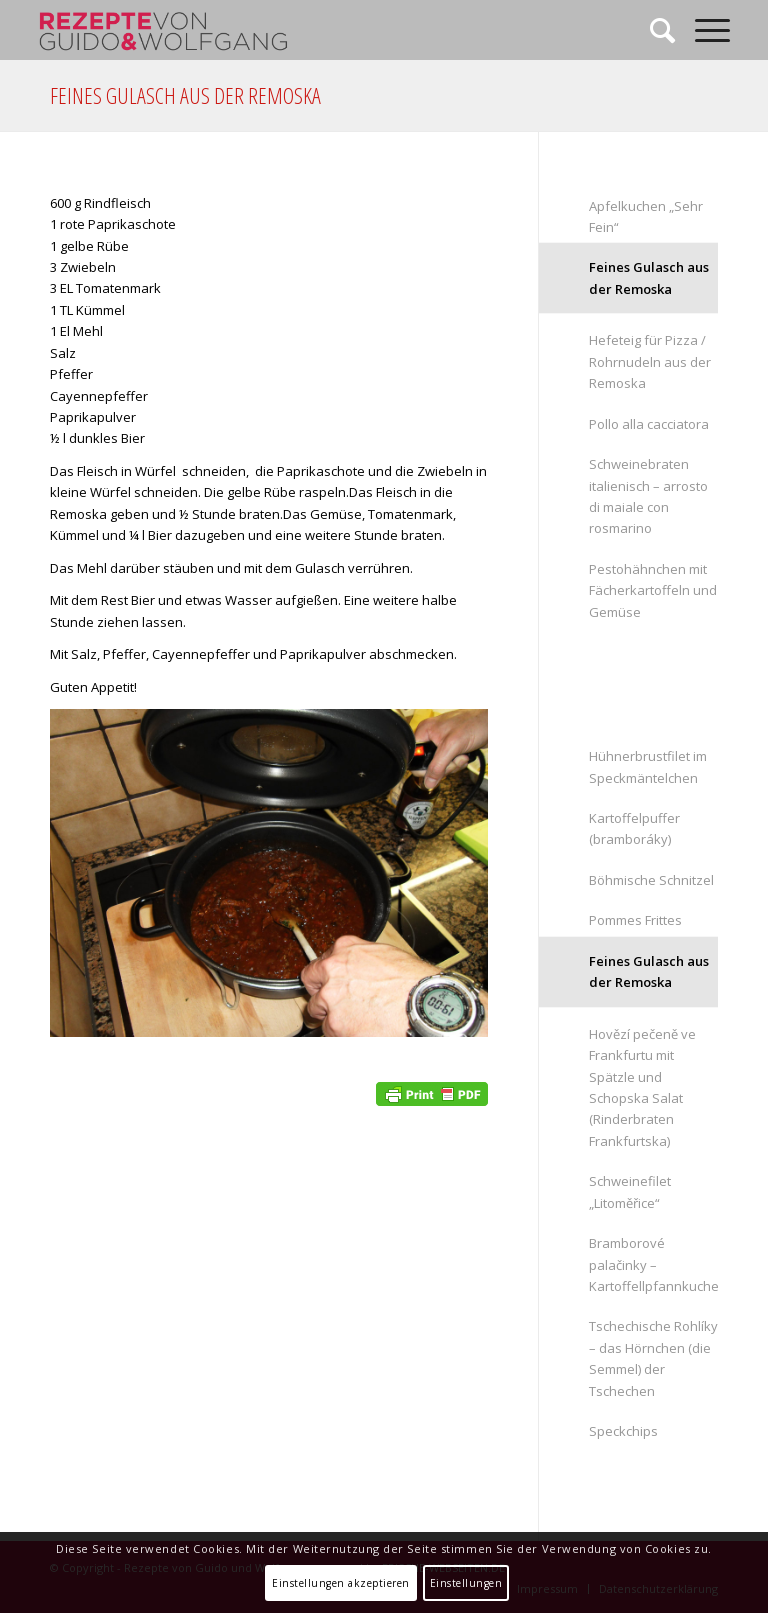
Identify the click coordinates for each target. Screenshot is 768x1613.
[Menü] (702, 30)
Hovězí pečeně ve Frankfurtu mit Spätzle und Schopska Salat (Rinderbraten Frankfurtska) (642, 1087)
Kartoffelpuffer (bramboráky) (634, 828)
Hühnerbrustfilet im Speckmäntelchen (648, 766)
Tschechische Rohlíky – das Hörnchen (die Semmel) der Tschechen (653, 1358)
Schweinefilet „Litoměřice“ (630, 1191)
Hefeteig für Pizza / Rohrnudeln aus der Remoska (650, 361)
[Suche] (652, 30)
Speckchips (623, 1431)
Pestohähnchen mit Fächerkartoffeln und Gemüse (653, 590)
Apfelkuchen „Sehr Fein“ (646, 216)
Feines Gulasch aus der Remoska (185, 95)
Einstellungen (466, 1583)
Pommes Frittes (635, 920)
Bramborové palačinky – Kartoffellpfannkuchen (653, 1264)
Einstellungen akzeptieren (341, 1583)
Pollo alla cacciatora (649, 424)
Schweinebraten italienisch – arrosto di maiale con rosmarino (648, 496)
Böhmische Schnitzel (651, 880)
